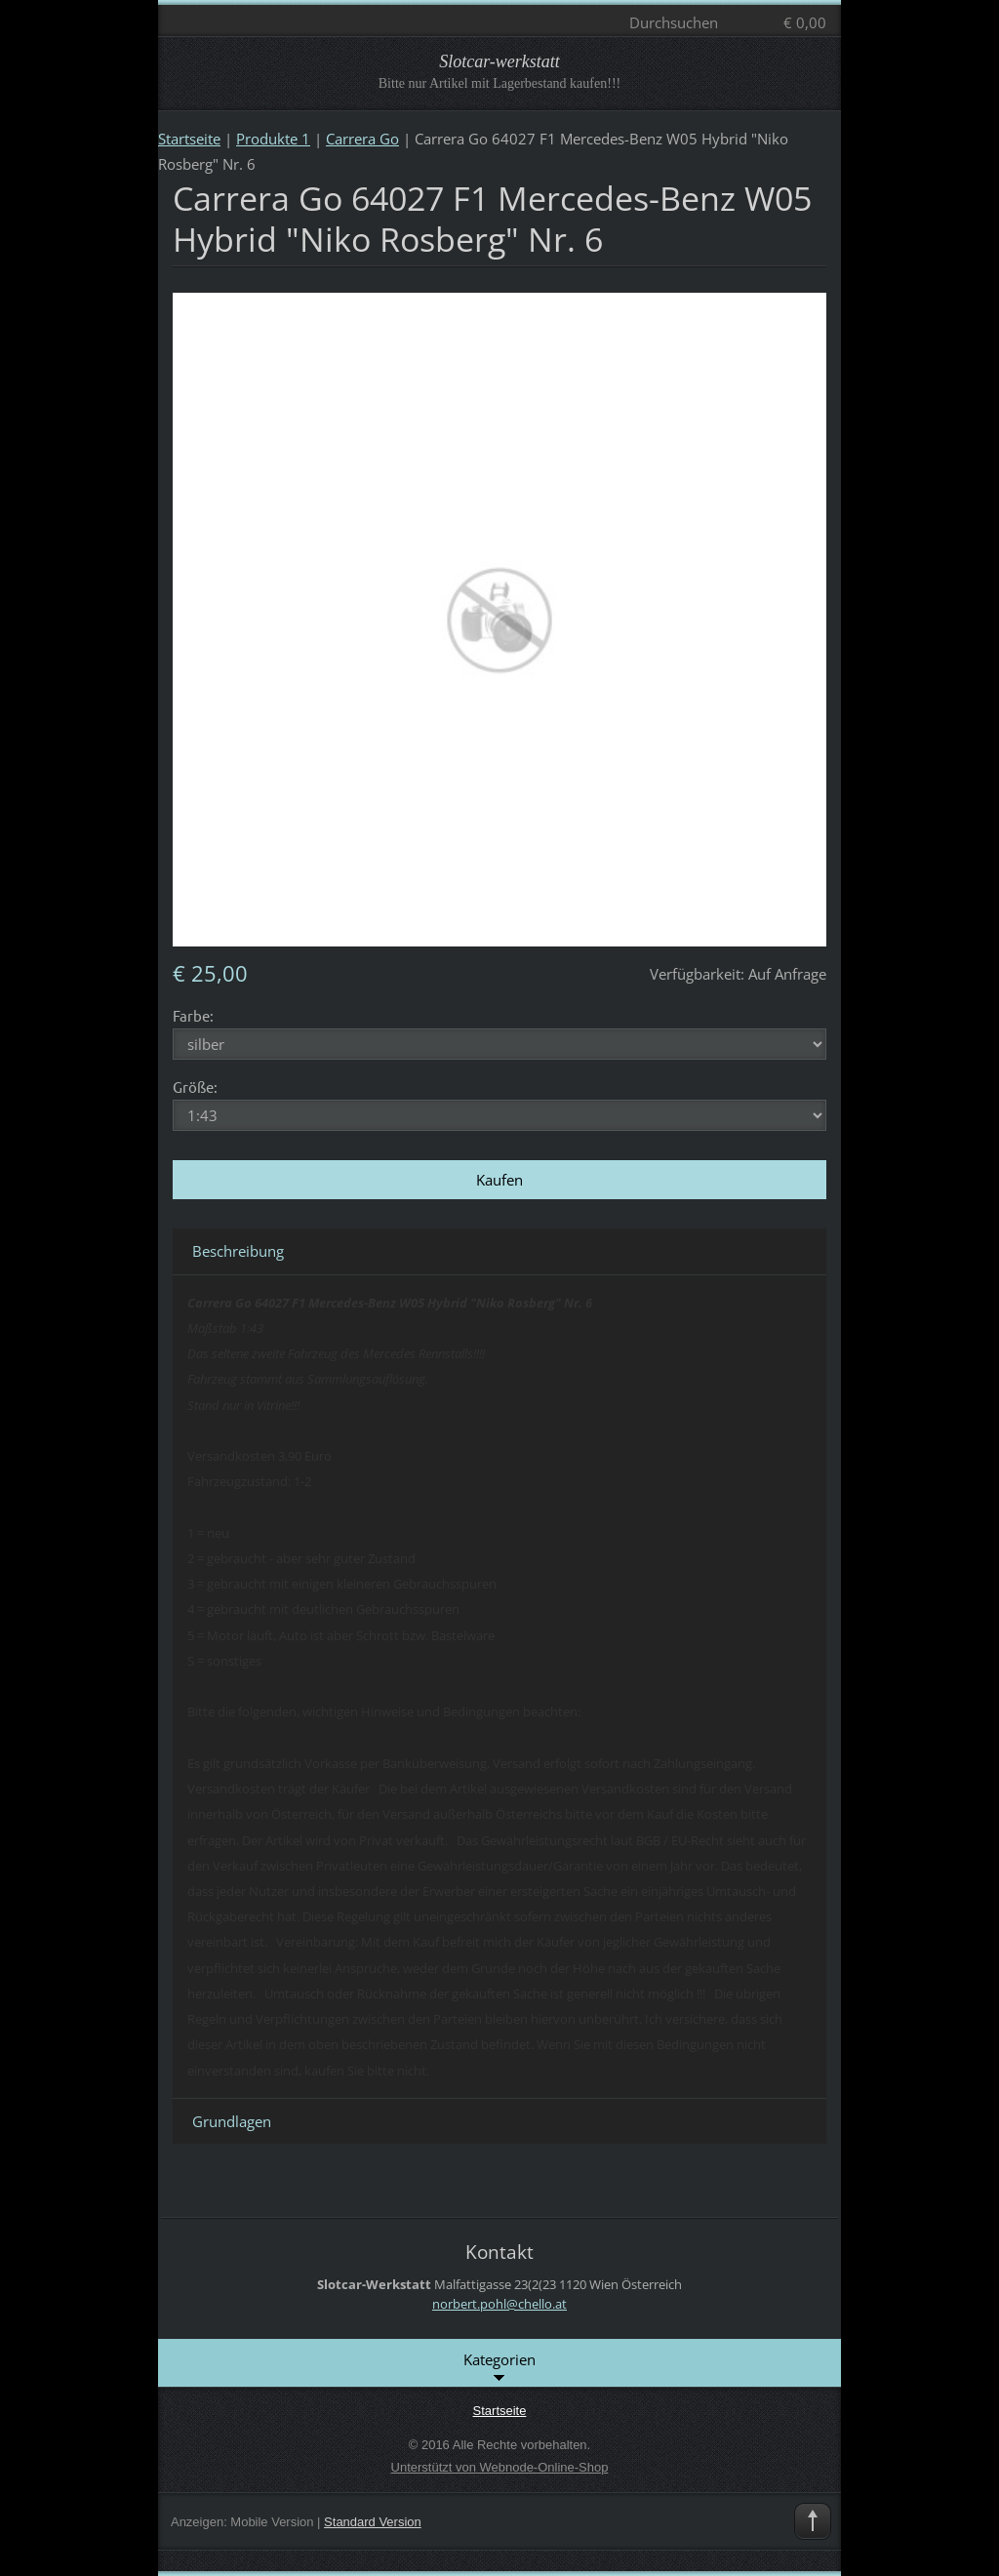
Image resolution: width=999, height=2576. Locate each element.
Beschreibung (238, 1251)
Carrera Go (362, 138)
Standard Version (372, 2522)
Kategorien (499, 2368)
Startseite (189, 138)
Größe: (195, 1086)
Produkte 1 (273, 138)
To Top (812, 2521)
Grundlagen (231, 2121)
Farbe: (193, 1015)
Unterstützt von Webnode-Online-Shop (500, 2467)
